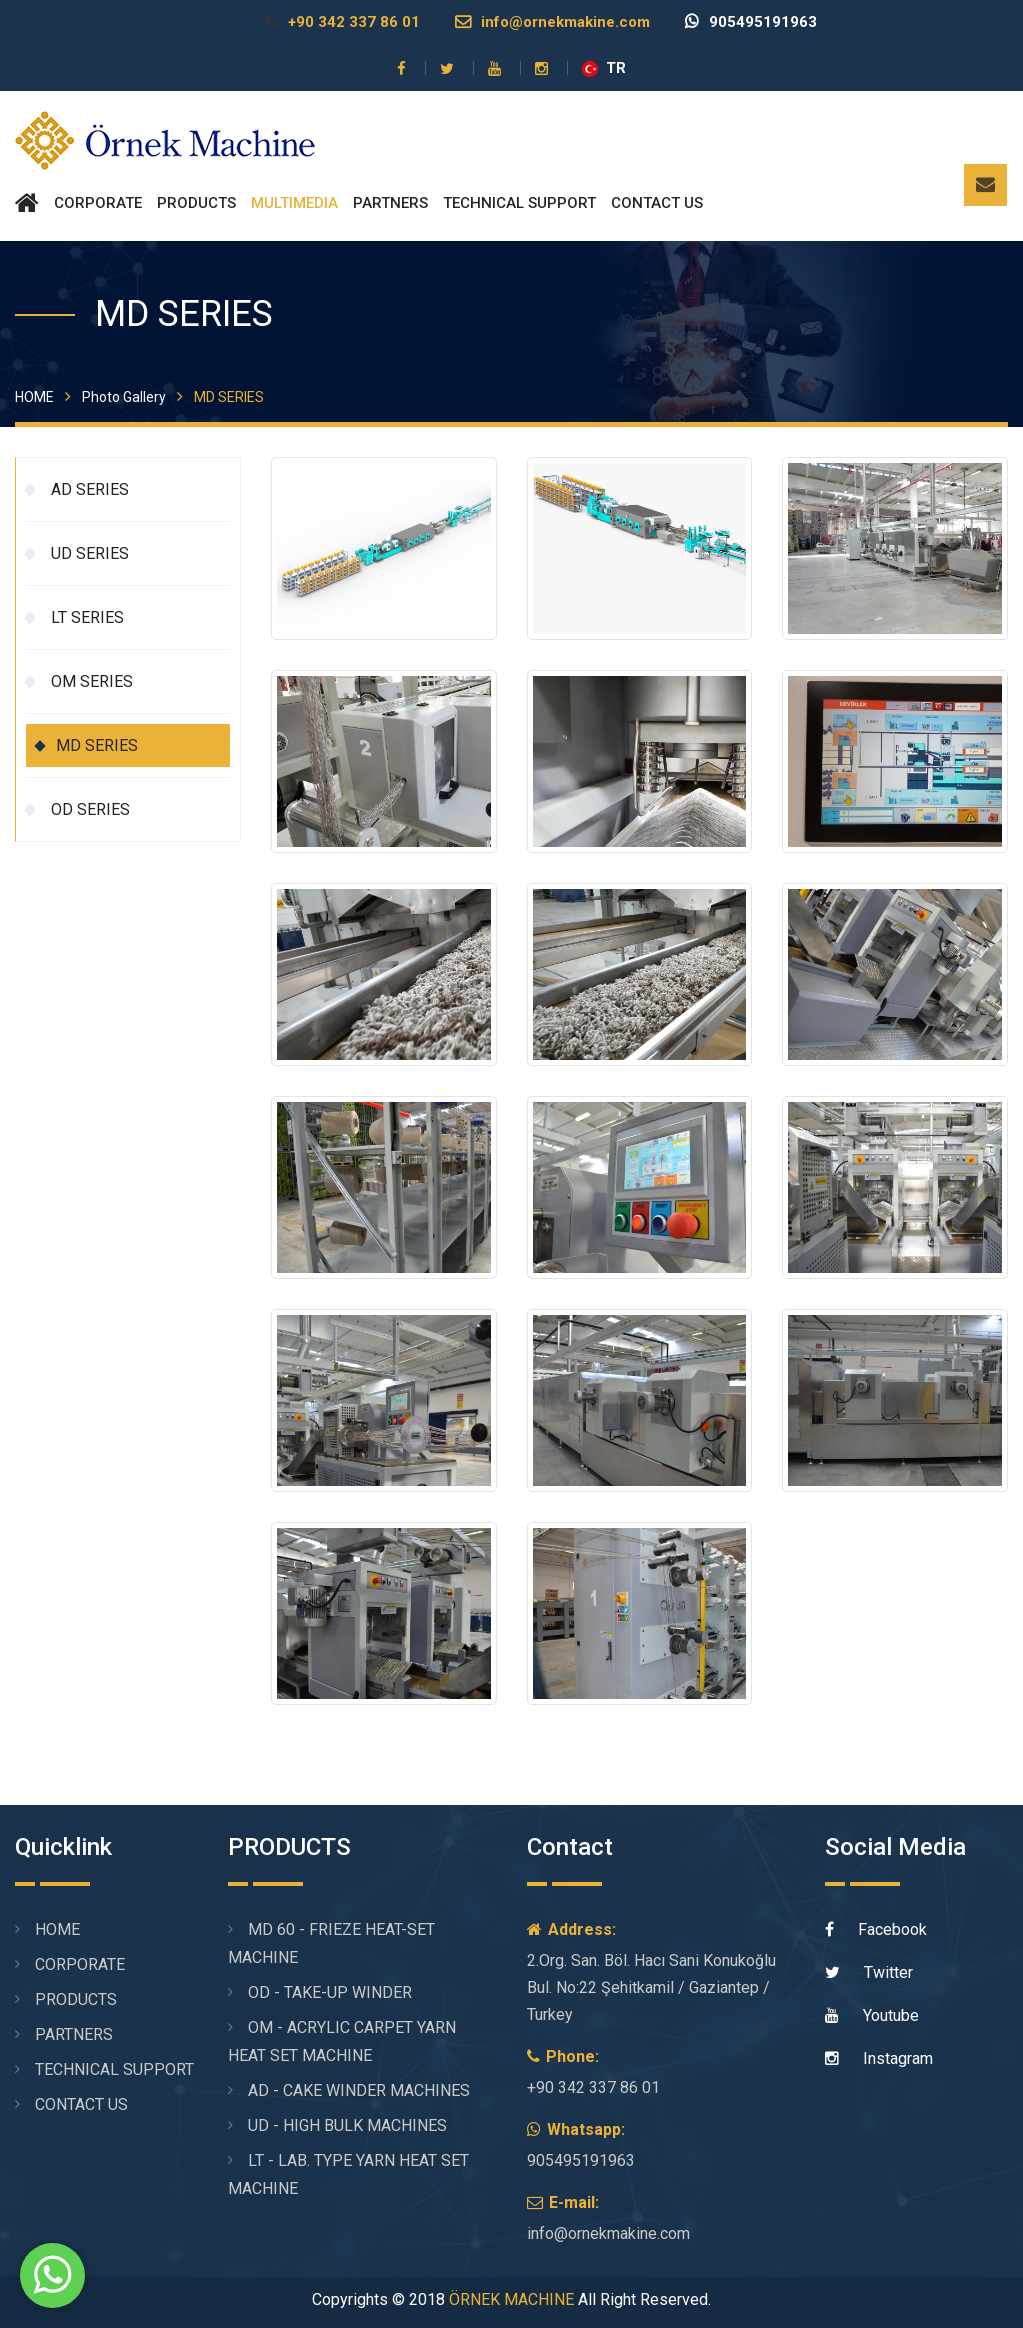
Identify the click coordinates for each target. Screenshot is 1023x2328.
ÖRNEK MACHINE (511, 2299)
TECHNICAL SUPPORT (519, 203)
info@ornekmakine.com (552, 22)
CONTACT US (657, 203)
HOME (34, 397)
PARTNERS (390, 203)
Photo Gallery (124, 397)
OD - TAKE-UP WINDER (330, 1992)
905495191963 (751, 22)
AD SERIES (90, 489)
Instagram (879, 2058)
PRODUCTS (196, 203)
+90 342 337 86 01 (342, 22)
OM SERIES (92, 681)
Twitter (869, 1972)
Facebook (876, 1929)
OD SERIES (90, 809)
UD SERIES (90, 553)
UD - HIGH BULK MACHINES (347, 2125)
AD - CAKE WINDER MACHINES (359, 2090)
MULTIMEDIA (294, 203)
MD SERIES (97, 745)
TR (604, 68)
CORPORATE (98, 203)
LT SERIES (87, 617)
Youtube (872, 2015)
